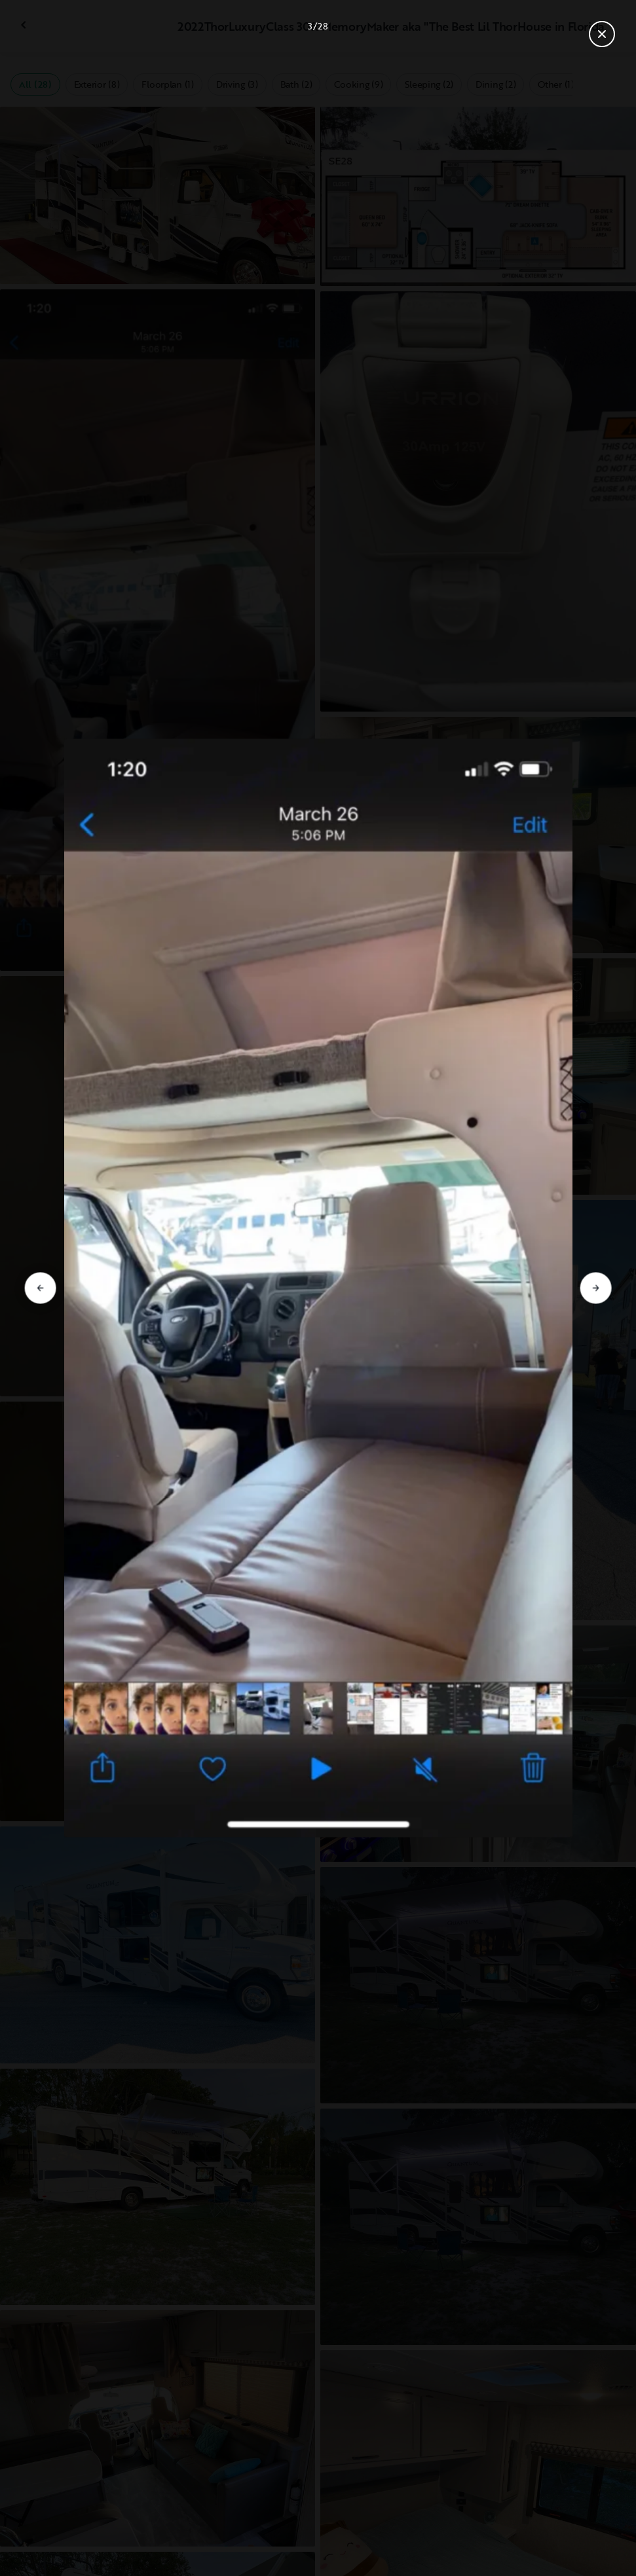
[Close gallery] (602, 34)
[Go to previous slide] (40, 1288)
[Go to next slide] (596, 1288)
